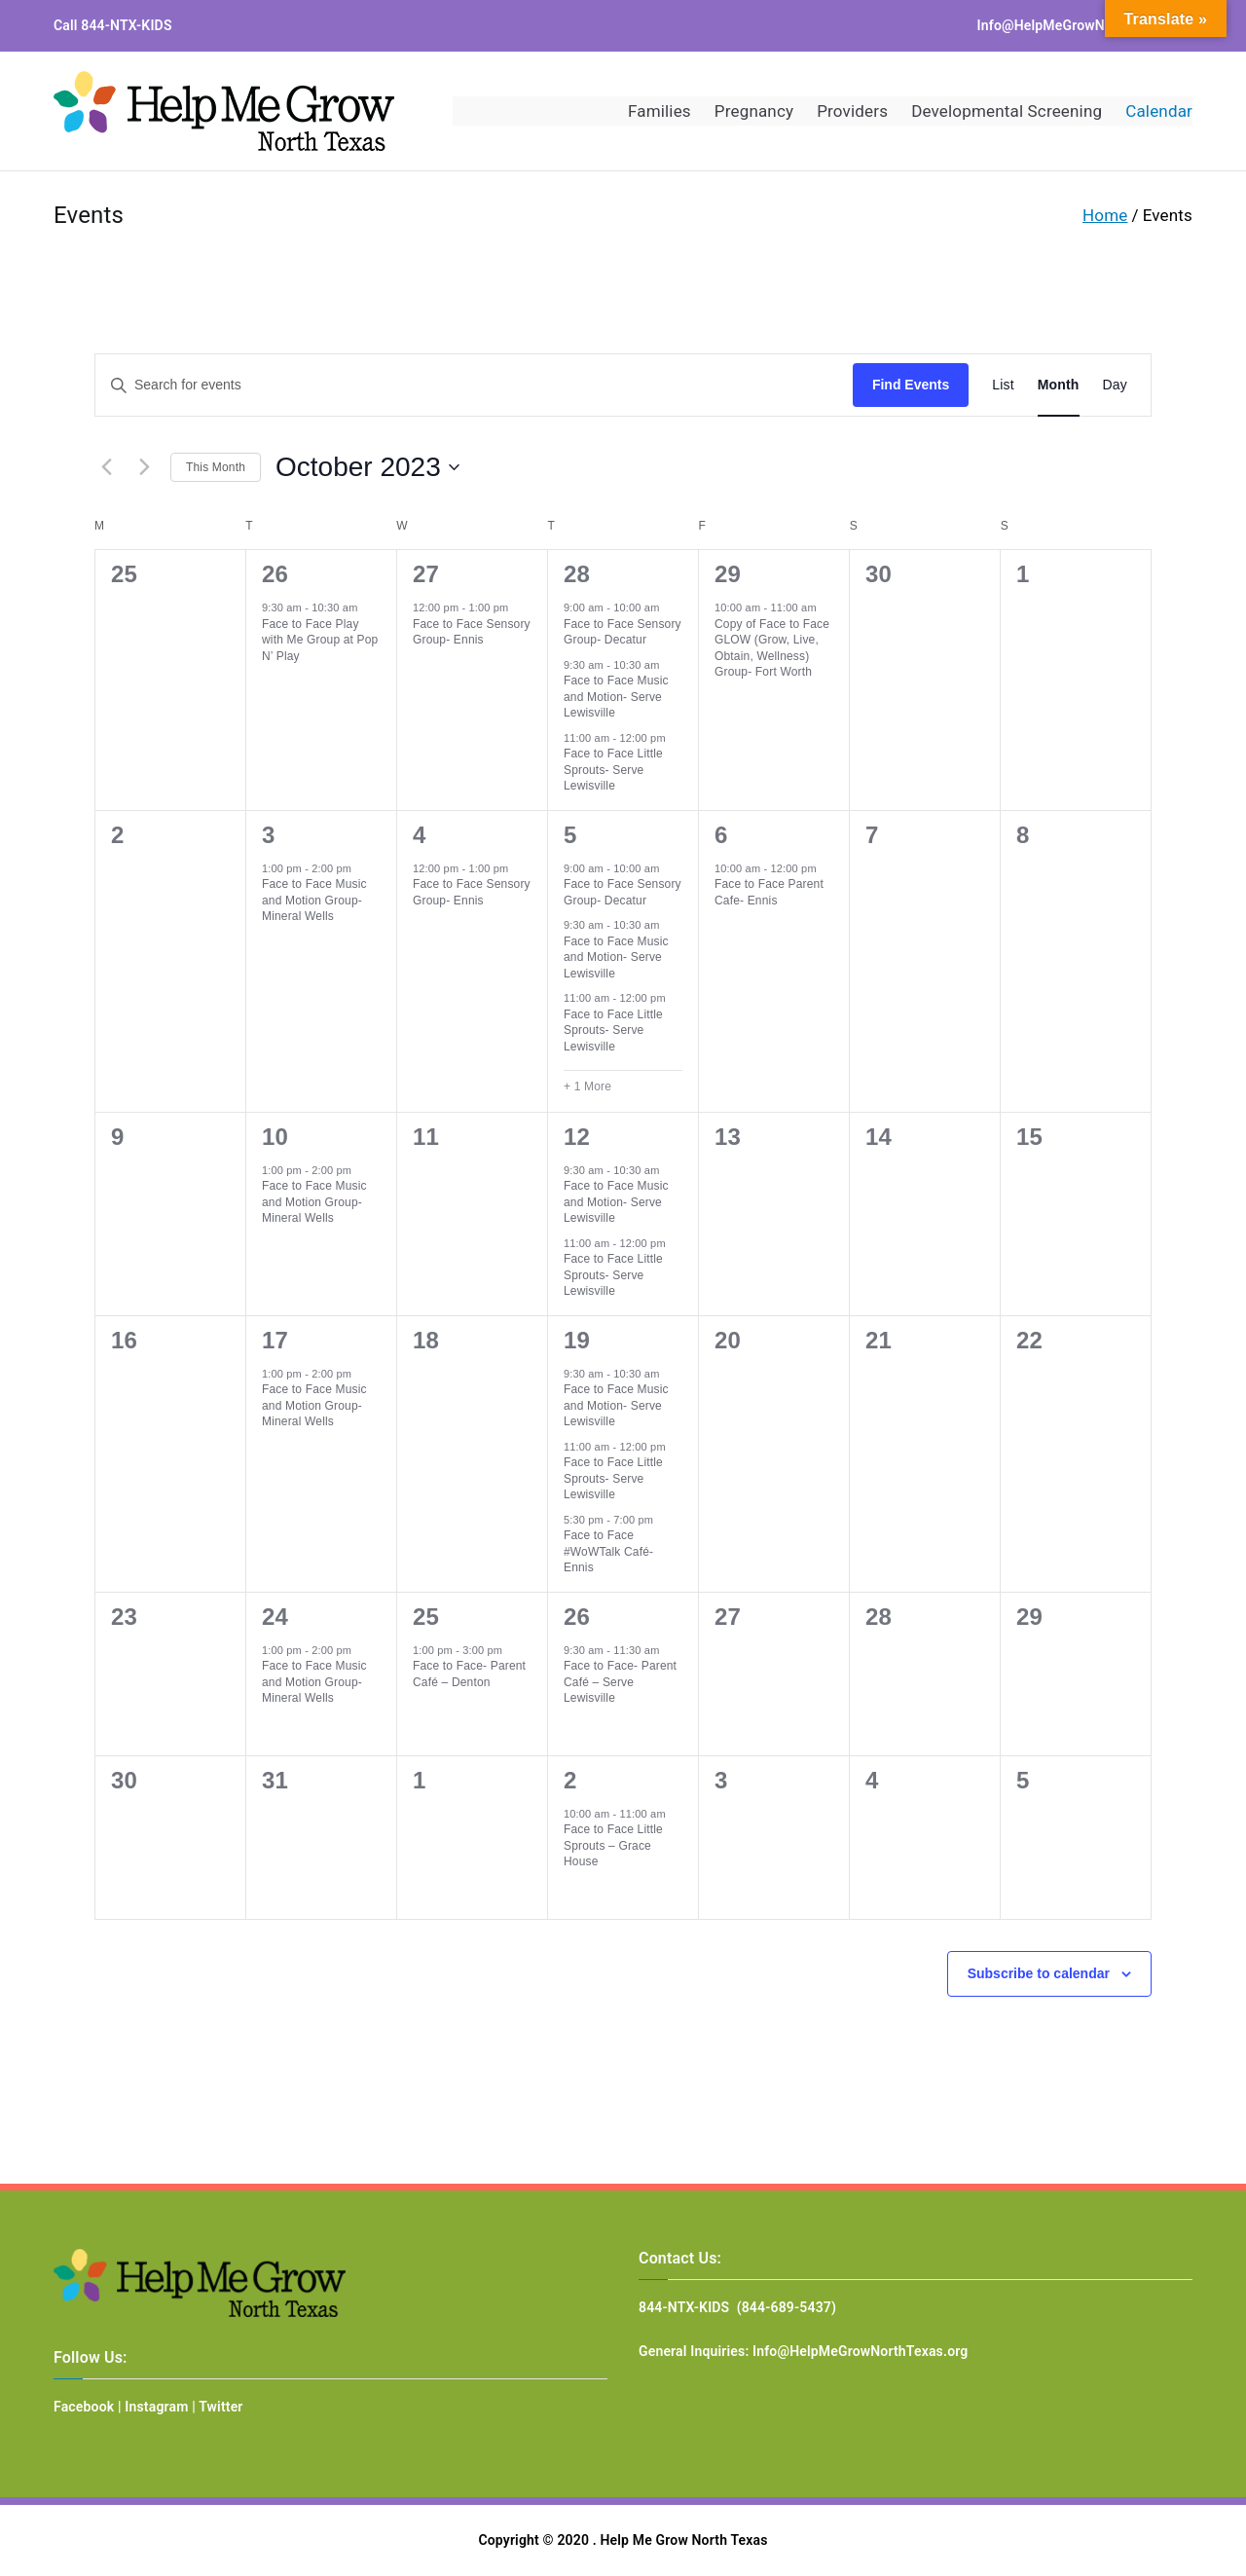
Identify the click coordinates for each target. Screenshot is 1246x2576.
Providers (852, 111)
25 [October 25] (426, 1616)
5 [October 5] (570, 835)
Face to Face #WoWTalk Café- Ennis (608, 1551)
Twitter (220, 2406)
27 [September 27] (426, 574)
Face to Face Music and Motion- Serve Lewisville (616, 696)
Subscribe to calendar (1039, 1973)
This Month (215, 467)
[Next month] (144, 467)
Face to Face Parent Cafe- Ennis (769, 892)
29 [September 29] (728, 574)
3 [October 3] (268, 835)
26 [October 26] (577, 1616)
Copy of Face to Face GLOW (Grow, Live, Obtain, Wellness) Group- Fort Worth (772, 648)
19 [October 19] (577, 1340)
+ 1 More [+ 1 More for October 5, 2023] (587, 1086)
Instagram (156, 2406)
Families (659, 111)
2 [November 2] (570, 1780)
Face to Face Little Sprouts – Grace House (613, 1845)
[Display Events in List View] (1002, 385)
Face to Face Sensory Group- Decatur (622, 632)
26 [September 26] (275, 574)
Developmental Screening (1006, 111)
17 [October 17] (275, 1340)
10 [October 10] (275, 1136)
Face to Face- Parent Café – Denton (469, 1674)
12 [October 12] (577, 1136)
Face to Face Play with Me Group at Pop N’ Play (320, 640)
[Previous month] (106, 467)
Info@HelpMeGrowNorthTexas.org (1084, 25)
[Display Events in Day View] (1115, 385)
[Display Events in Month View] (1059, 385)
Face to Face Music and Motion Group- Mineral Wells (314, 900)
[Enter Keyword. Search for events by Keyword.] (474, 385)
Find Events (910, 384)
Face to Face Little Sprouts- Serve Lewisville (613, 769)
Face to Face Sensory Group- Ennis (472, 632)
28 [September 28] (577, 574)
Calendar (1158, 111)
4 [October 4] (419, 835)
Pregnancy (754, 111)
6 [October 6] (721, 835)
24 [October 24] (275, 1616)
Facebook (84, 2406)
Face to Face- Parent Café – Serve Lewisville (620, 1682)
